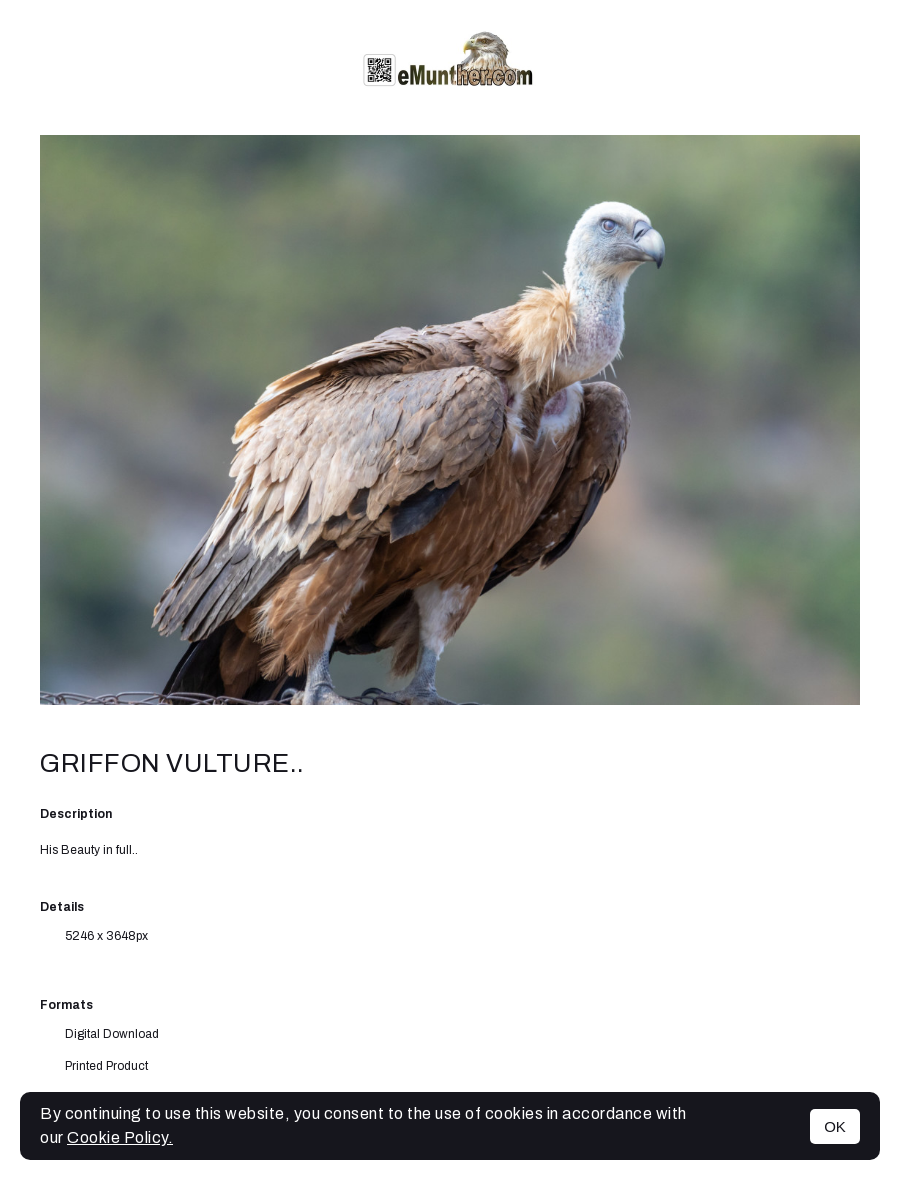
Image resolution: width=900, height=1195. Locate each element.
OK (835, 1126)
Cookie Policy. (120, 1137)
